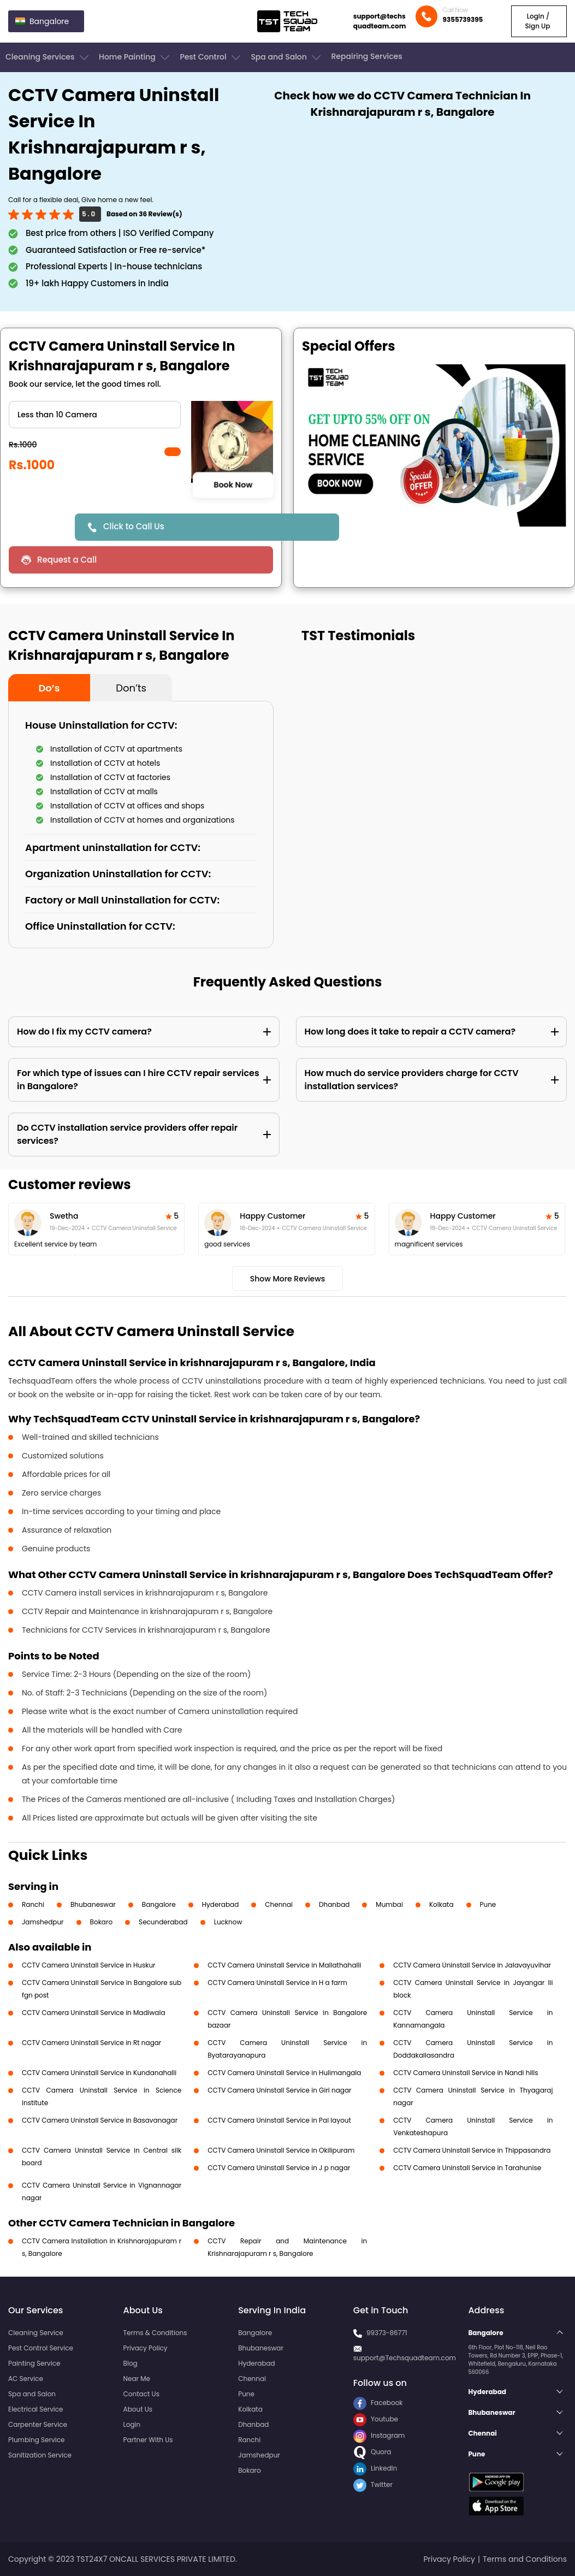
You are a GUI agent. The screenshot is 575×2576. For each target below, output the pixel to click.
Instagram (379, 2435)
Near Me (136, 2378)
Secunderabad (163, 1922)
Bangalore (159, 1904)
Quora (372, 2451)
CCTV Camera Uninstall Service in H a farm (277, 1982)
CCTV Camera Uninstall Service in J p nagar (279, 2167)
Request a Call (67, 559)
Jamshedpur (43, 1922)
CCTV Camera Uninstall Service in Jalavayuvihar (472, 1965)
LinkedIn (375, 2468)
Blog (130, 2363)
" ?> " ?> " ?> (95, 414)
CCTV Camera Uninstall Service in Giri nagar (279, 2090)
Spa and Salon (287, 57)
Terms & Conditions (155, 2332)
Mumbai (389, 1904)
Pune (488, 1904)
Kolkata (441, 1904)
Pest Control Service (40, 2348)
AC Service (25, 2378)
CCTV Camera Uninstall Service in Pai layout (279, 2120)
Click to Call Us (133, 526)
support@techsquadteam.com (379, 21)
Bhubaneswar (93, 1904)
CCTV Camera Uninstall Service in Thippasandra (471, 2150)
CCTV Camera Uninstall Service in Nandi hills (465, 2072)
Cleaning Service (35, 2332)
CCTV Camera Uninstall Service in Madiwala (93, 2012)
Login (132, 2424)
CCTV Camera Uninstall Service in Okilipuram (281, 2150)
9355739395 (463, 19)
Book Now (233, 485)
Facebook (378, 2402)
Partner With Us (148, 2439)
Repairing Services (366, 56)
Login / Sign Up (537, 21)
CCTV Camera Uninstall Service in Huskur (89, 1965)
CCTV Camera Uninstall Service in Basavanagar (99, 2120)
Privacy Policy (145, 2348)
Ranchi (33, 1904)
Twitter (373, 2484)
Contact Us (141, 2393)
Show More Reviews (287, 1278)
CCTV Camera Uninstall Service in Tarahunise (467, 2167)
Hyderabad (220, 1904)
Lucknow (228, 1922)
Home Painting (135, 57)
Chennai (279, 1904)
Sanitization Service (40, 2455)
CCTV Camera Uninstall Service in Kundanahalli (99, 2072)
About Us (138, 2409)
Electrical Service (35, 2409)
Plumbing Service (36, 2439)
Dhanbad (334, 1904)
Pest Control (211, 57)
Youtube (375, 2419)
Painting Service (34, 2363)
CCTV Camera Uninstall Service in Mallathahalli (284, 1965)
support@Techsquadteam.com (404, 2357)
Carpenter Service (37, 2424)
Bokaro (101, 1922)
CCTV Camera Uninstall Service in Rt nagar (91, 2042)
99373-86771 (386, 2332)
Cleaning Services (48, 57)
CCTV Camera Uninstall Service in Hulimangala (284, 2072)
